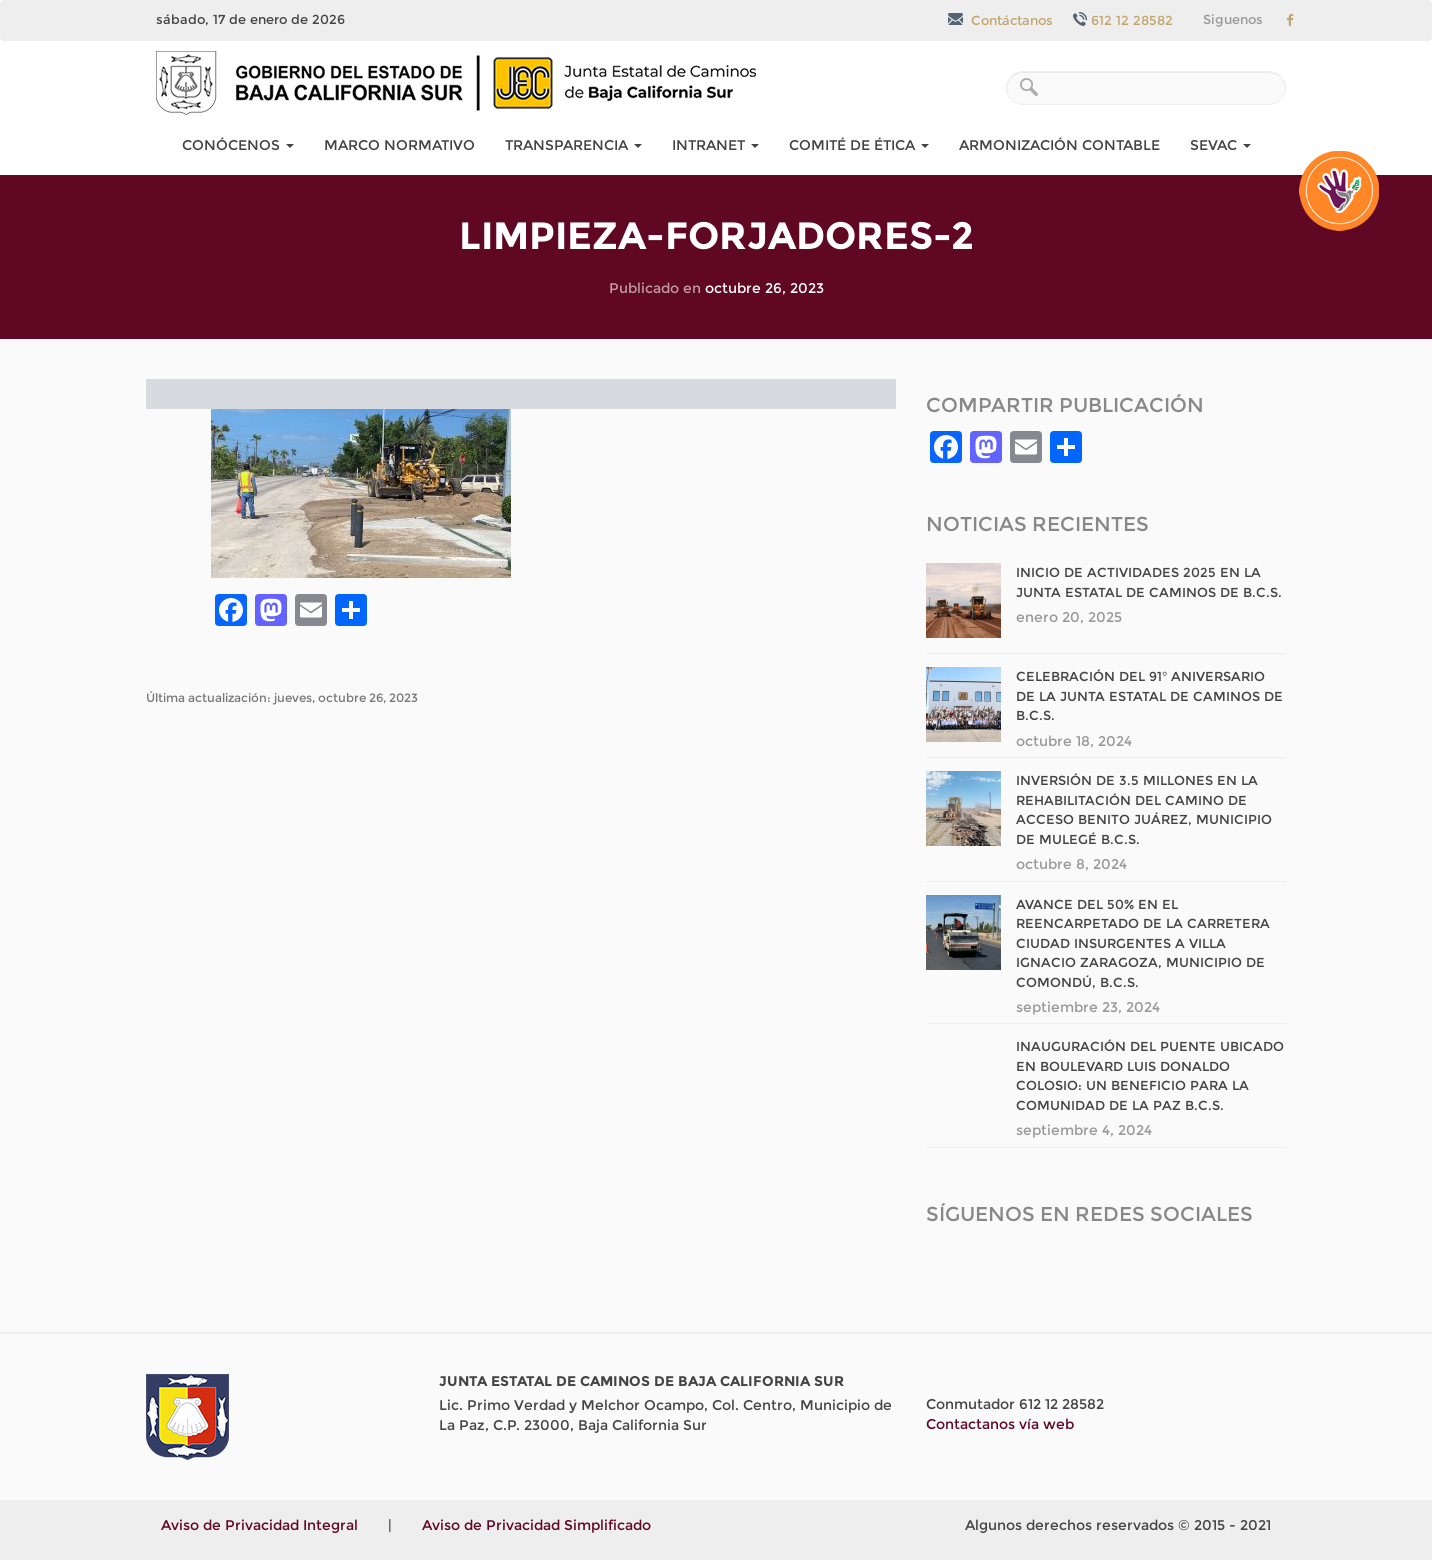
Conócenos (238, 145)
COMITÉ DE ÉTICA (859, 145)
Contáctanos (1000, 20)
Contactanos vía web (1000, 1424)
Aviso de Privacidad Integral (259, 1525)
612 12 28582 (1123, 20)
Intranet (715, 145)
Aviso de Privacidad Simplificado (536, 1525)
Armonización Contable (1059, 145)
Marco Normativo (399, 145)
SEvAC (1220, 145)
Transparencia (573, 145)
